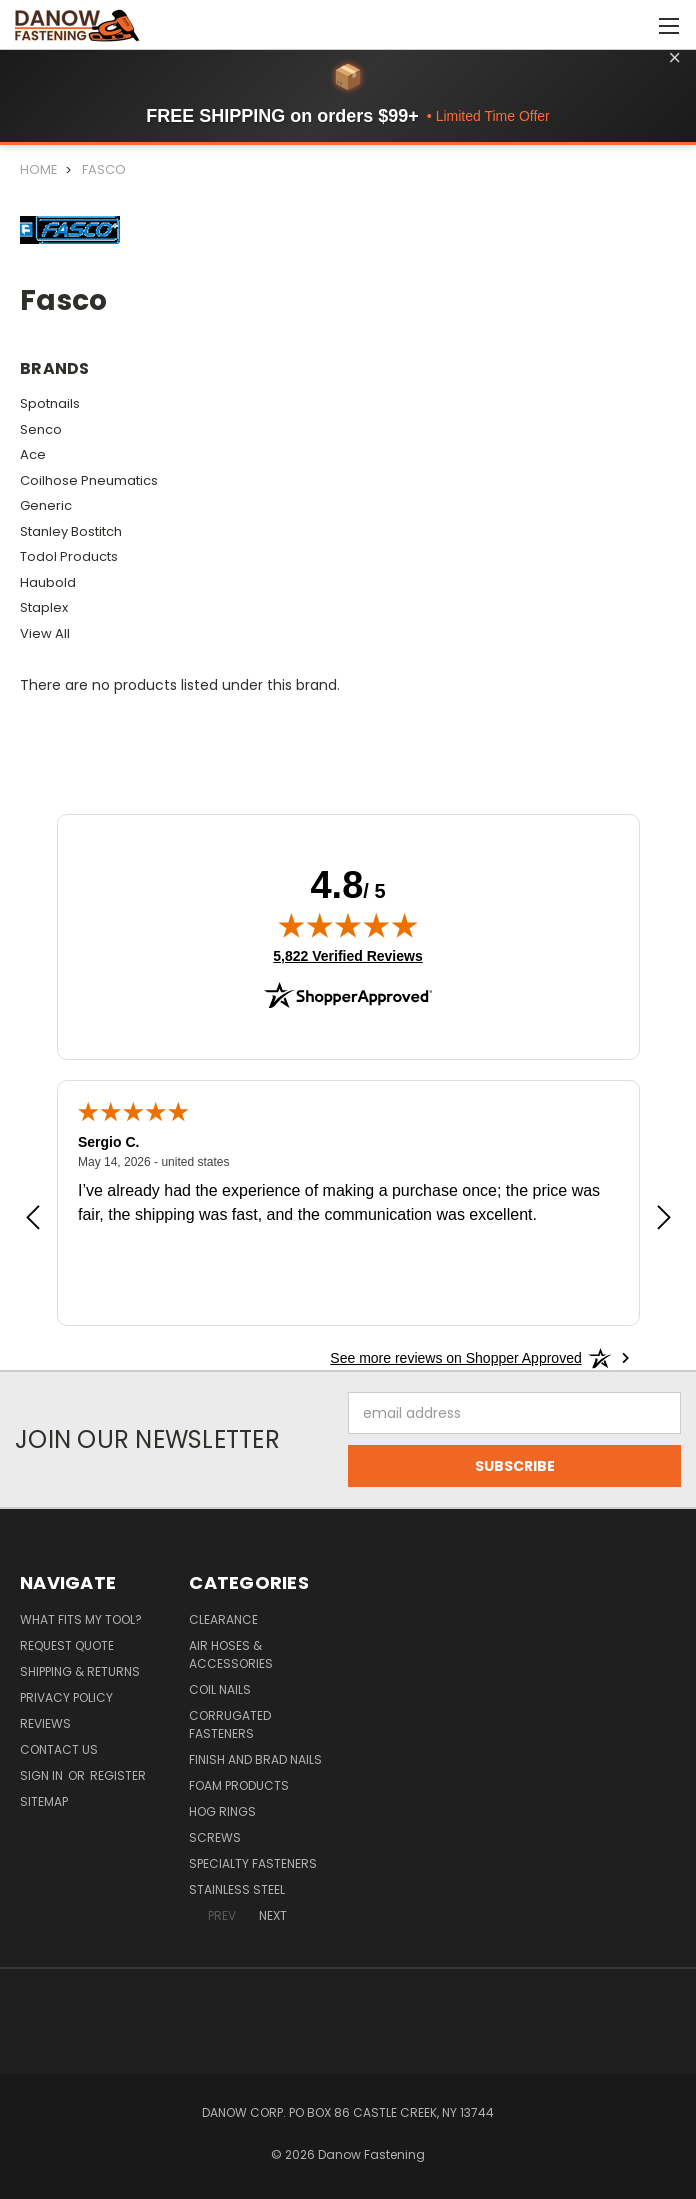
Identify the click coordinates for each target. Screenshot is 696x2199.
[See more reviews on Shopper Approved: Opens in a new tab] (455, 1358)
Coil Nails (220, 1689)
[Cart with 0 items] (631, 25)
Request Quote (67, 1645)
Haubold (48, 582)
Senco (41, 429)
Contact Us (59, 1749)
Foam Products (239, 1785)
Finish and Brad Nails (255, 1759)
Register (118, 1775)
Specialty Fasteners (253, 1863)
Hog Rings (222, 1811)
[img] (348, 925)
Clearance (223, 1619)
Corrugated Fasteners (230, 1724)
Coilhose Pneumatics (89, 480)
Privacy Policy (66, 1697)
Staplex (44, 607)
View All (45, 633)
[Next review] (664, 1220)
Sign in (43, 1775)
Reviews (45, 1723)
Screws (215, 1837)
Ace (33, 454)
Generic (46, 505)
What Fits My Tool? (81, 1619)
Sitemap (44, 1801)
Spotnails (50, 403)
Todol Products (69, 556)
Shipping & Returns (80, 1671)
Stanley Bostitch (71, 531)
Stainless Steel (237, 1889)
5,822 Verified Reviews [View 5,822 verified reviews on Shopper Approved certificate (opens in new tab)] (347, 955)
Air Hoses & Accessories (231, 1654)
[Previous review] (33, 1220)
